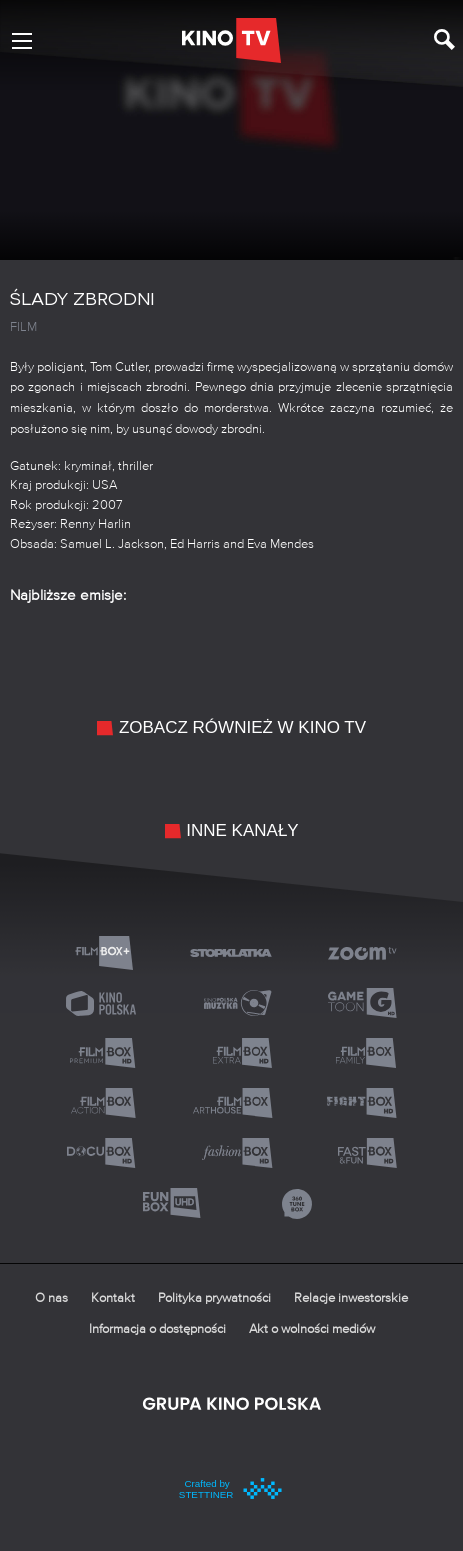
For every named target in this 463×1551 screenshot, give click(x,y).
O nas (51, 1298)
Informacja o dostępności (157, 1329)
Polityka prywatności (214, 1298)
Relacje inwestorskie (351, 1298)
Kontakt (113, 1298)
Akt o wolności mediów (312, 1329)
